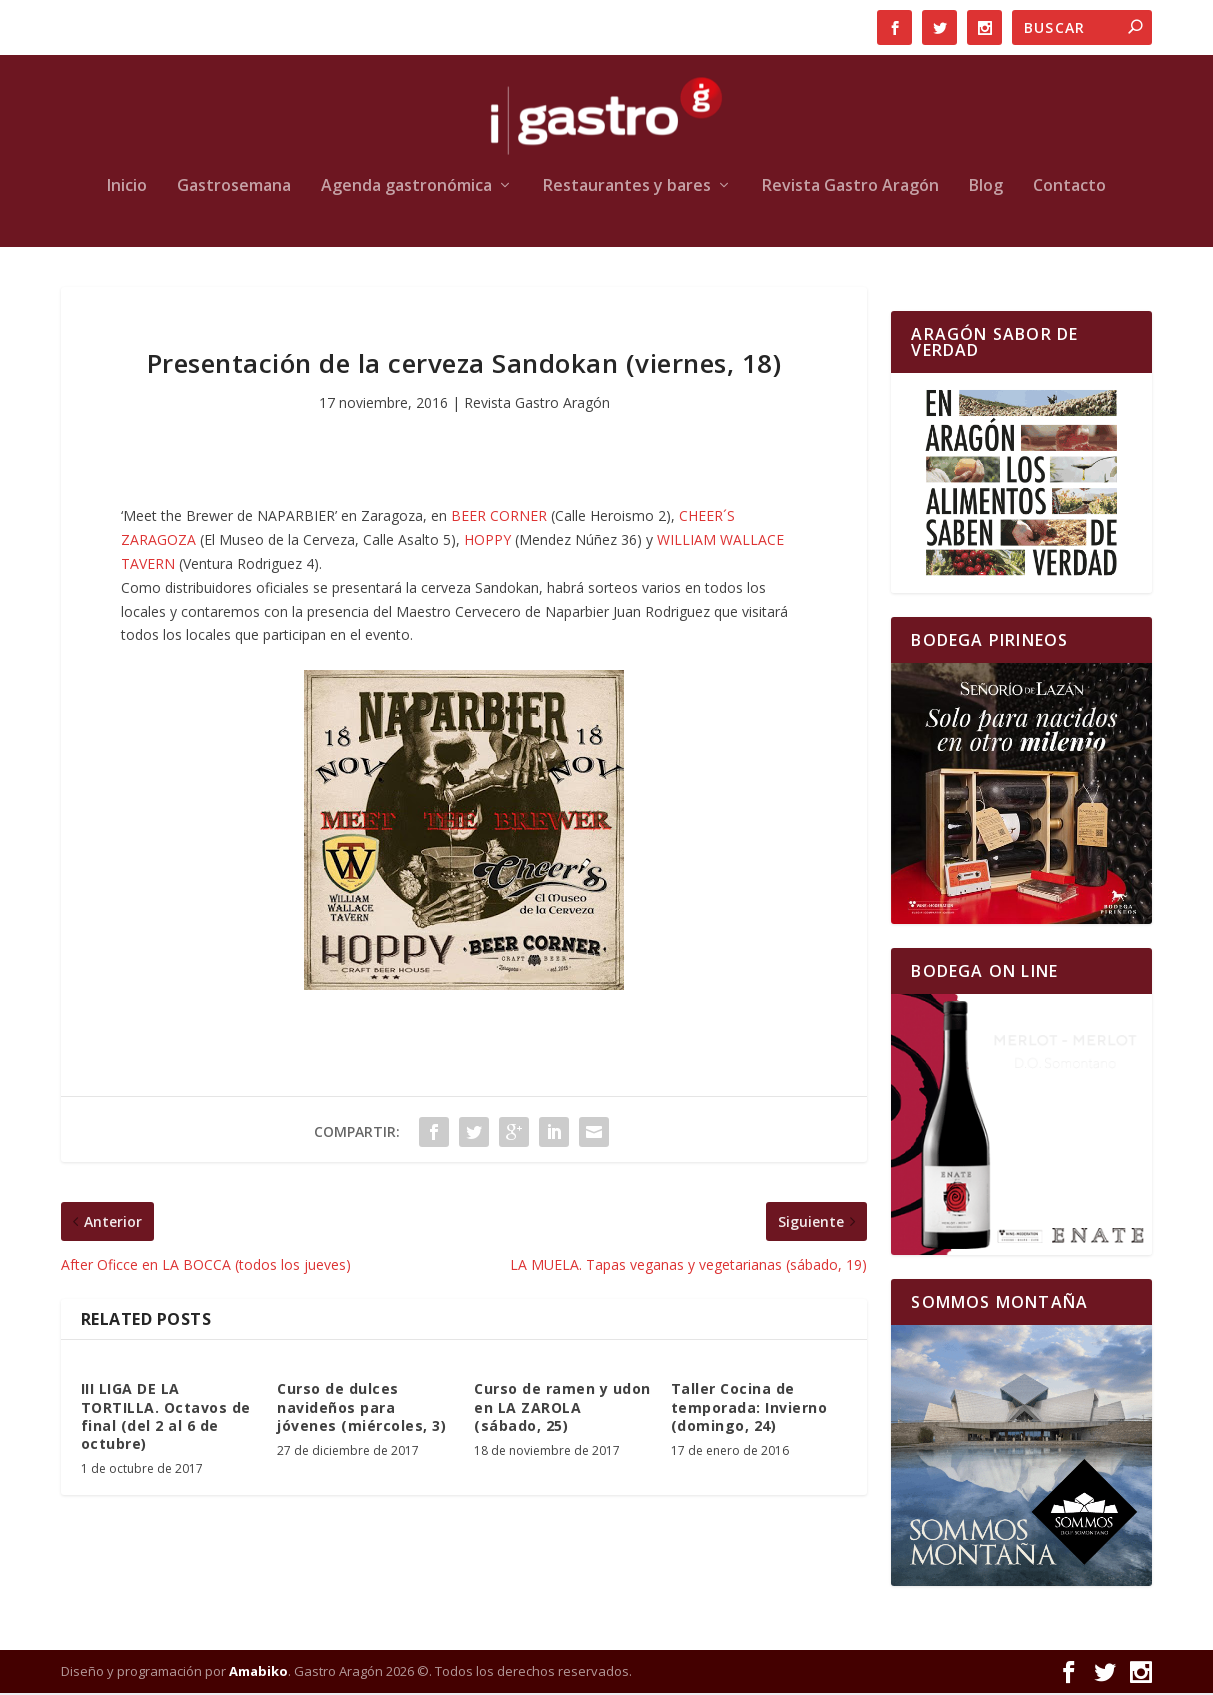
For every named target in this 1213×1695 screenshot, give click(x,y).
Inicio (127, 188)
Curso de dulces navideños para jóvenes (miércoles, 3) (361, 1409)
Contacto (1069, 188)
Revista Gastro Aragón (850, 188)
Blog (986, 188)
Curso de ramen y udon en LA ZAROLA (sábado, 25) (562, 1409)
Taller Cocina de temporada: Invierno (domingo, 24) (749, 1409)
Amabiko (258, 1673)
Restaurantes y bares (627, 188)
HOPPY (489, 541)
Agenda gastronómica (406, 188)
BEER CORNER (499, 518)
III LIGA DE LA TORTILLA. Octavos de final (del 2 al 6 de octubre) (166, 1419)
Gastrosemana (234, 188)
